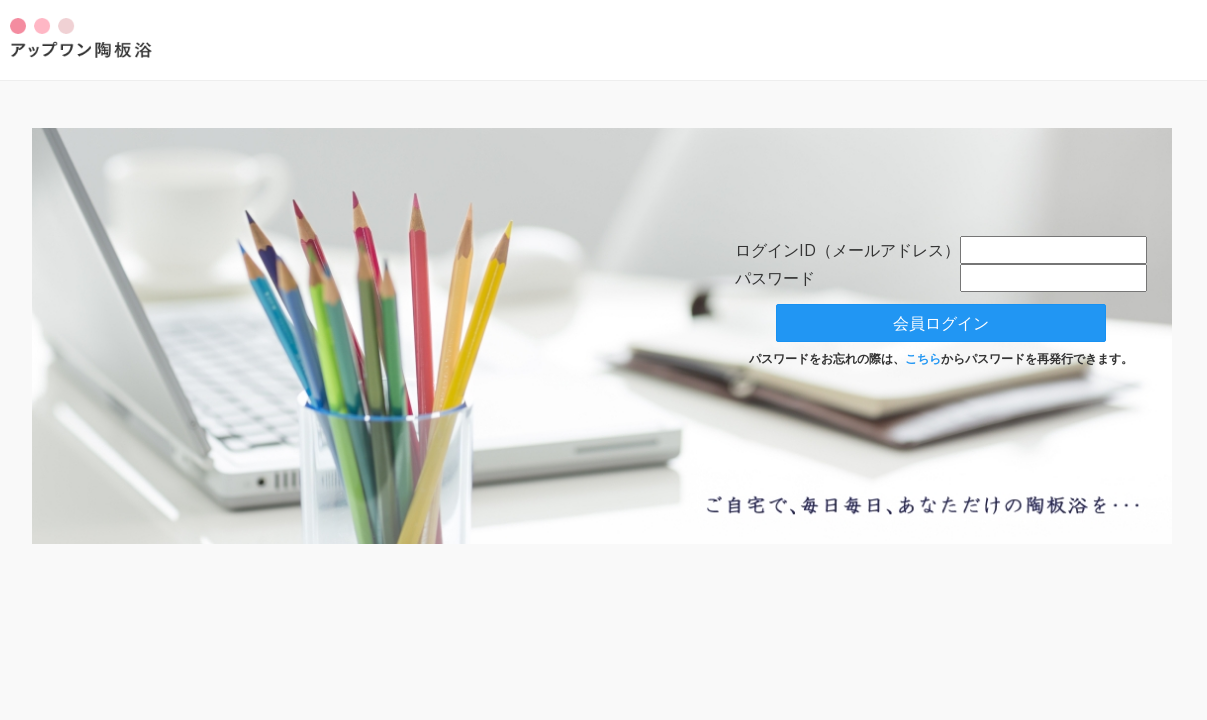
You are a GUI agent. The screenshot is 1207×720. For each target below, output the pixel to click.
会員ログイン (941, 323)
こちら (923, 358)
